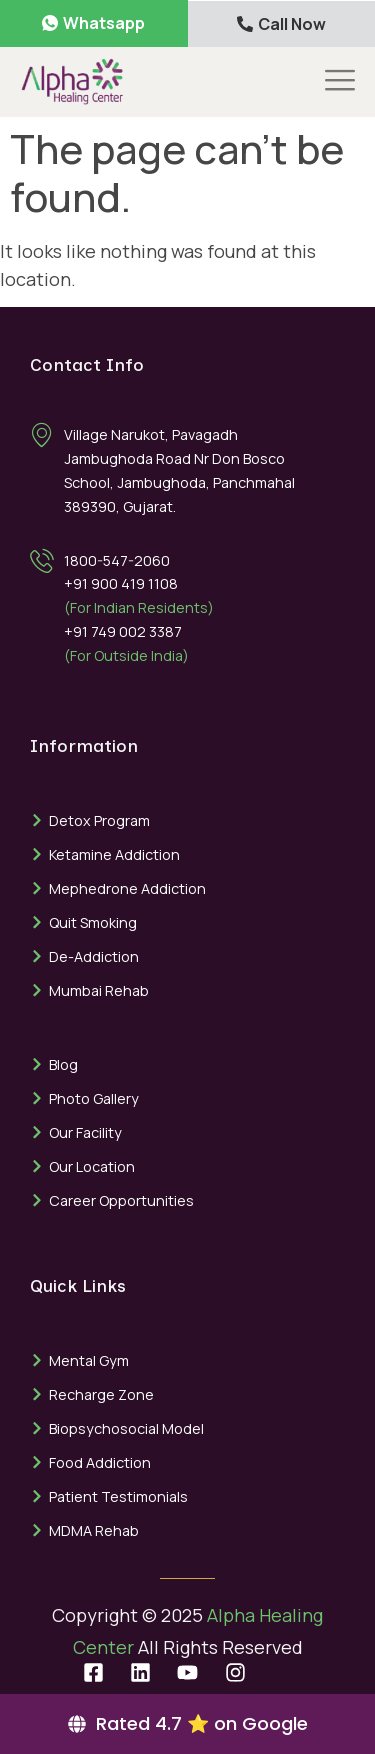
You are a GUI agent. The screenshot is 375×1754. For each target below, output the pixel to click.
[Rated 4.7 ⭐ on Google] (187, 1724)
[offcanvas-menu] (340, 81)
